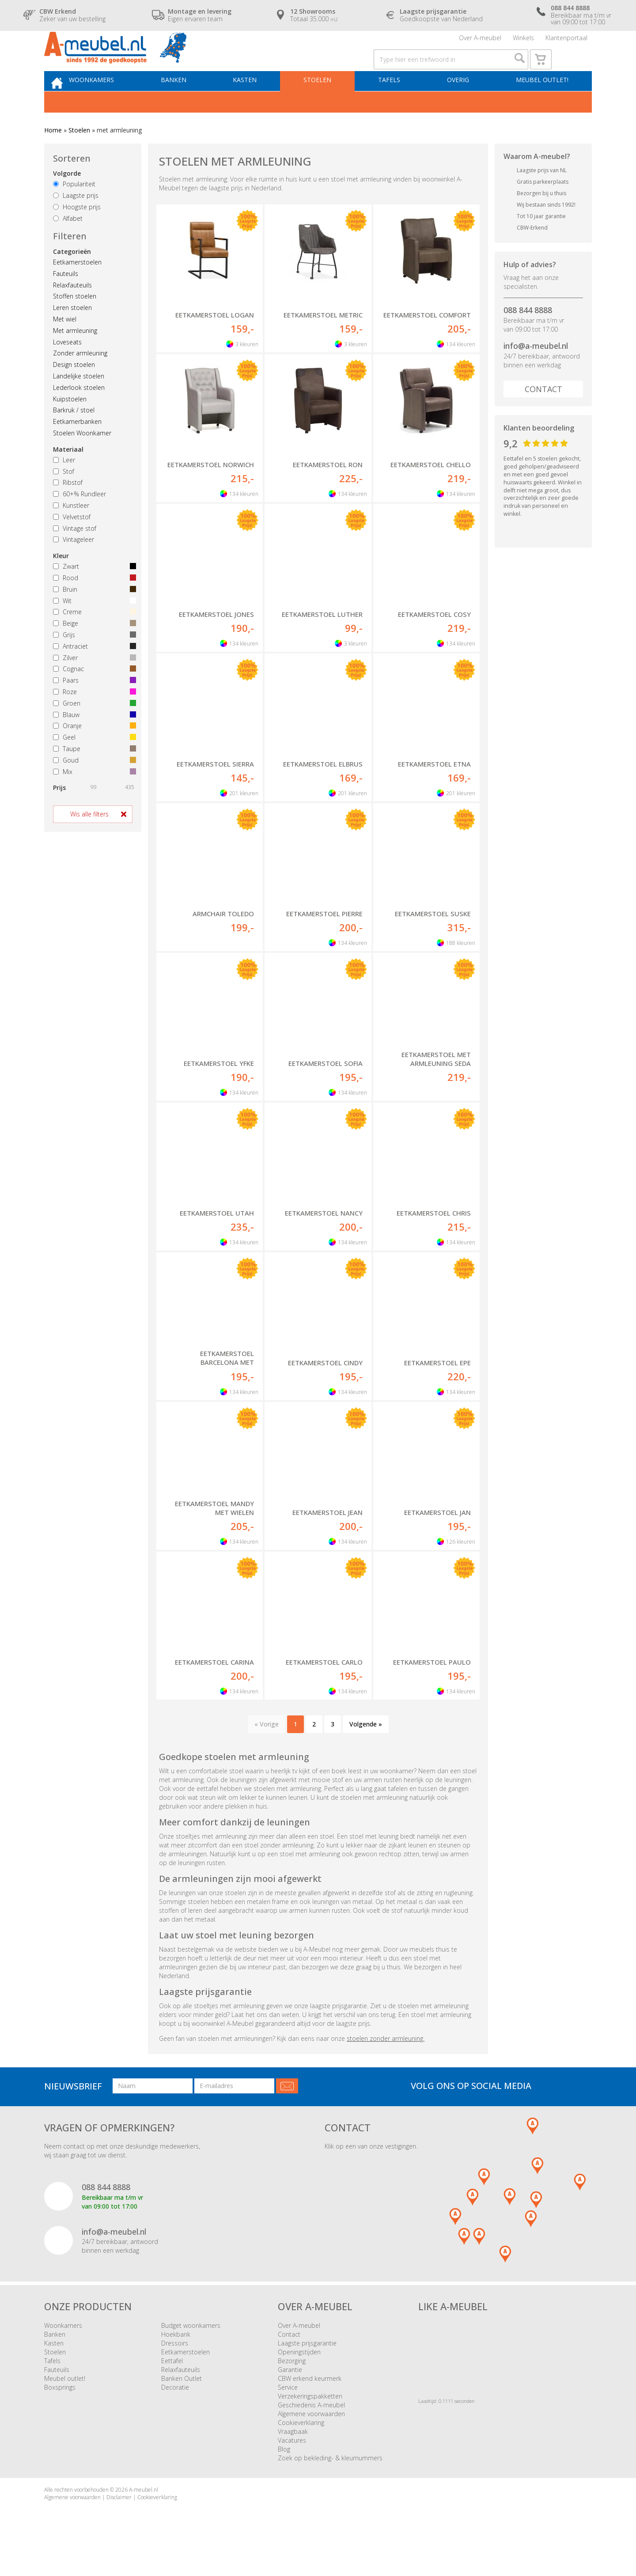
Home (53, 156)
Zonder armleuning (80, 380)
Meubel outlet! (540, 104)
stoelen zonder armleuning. (385, 2065)
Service (288, 2414)
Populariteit (74, 211)
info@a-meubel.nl (536, 372)
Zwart (92, 593)
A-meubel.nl (143, 2516)
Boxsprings (60, 2414)
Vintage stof (74, 555)
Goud (92, 786)
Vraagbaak (293, 2458)
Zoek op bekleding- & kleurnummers (330, 2484)
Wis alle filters (89, 841)
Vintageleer (73, 566)
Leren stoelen (72, 334)
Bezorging (292, 2387)
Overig (460, 104)
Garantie (290, 2396)
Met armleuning (75, 357)
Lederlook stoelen (79, 414)
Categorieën (72, 278)
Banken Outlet (181, 2405)
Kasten (258, 104)
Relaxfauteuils (72, 311)
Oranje (92, 752)
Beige (92, 650)
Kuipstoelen (70, 425)
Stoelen (327, 104)
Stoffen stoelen (74, 323)
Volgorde (67, 200)
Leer (64, 486)
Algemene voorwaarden (311, 2440)
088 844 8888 (528, 336)
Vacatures (292, 2467)
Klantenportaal (566, 42)
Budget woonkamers (190, 2352)
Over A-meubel (480, 42)
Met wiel (64, 345)
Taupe (92, 775)
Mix (92, 798)
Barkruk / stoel (74, 437)
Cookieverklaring (301, 2449)
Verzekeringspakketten (310, 2422)
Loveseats (67, 368)
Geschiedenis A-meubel (311, 2431)
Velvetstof (72, 543)
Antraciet (92, 673)
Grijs (92, 661)
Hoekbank (175, 2361)
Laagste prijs (75, 222)
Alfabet (68, 245)
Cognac (92, 695)
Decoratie (175, 2414)
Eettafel (172, 2387)
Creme (92, 639)
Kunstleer (71, 532)
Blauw (92, 741)
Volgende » (365, 1750)
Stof (63, 498)
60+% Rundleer (79, 520)
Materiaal (68, 476)
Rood (92, 604)
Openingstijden (299, 2378)
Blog (284, 2475)
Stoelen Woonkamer (82, 459)
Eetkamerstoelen (77, 288)
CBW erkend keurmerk (309, 2405)
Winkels (523, 42)
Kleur (61, 582)
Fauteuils (65, 300)
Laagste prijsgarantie (307, 2369)
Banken (191, 104)
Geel (92, 763)
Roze (92, 718)
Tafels (395, 104)
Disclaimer (119, 2523)
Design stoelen (74, 391)
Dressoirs (174, 2369)
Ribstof (68, 509)
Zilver (92, 684)
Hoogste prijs (77, 233)
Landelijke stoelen (78, 402)
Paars (92, 707)
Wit (92, 627)
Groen (92, 729)
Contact (543, 415)
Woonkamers (112, 104)
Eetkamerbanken (77, 448)
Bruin (92, 616)
